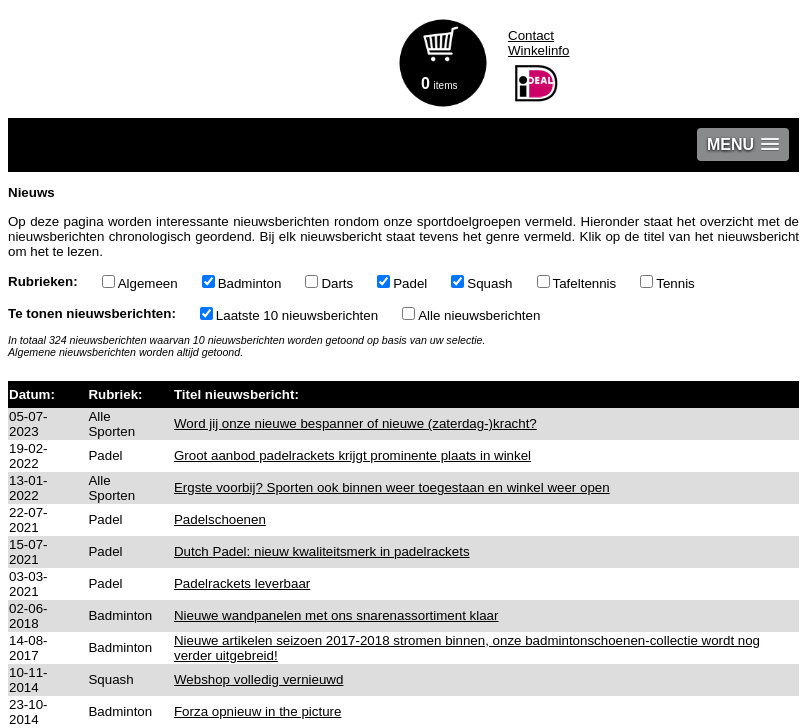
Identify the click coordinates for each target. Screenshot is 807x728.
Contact (531, 35)
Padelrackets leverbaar (242, 583)
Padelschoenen (220, 519)
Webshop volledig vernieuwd (258, 679)
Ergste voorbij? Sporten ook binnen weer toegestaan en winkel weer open (392, 487)
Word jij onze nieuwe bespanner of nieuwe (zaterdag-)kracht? (355, 423)
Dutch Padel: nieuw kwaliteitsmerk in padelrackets (322, 551)
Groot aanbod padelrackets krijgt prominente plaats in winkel (352, 455)
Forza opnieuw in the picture (257, 711)
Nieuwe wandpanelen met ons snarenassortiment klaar (336, 615)
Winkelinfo (538, 50)
